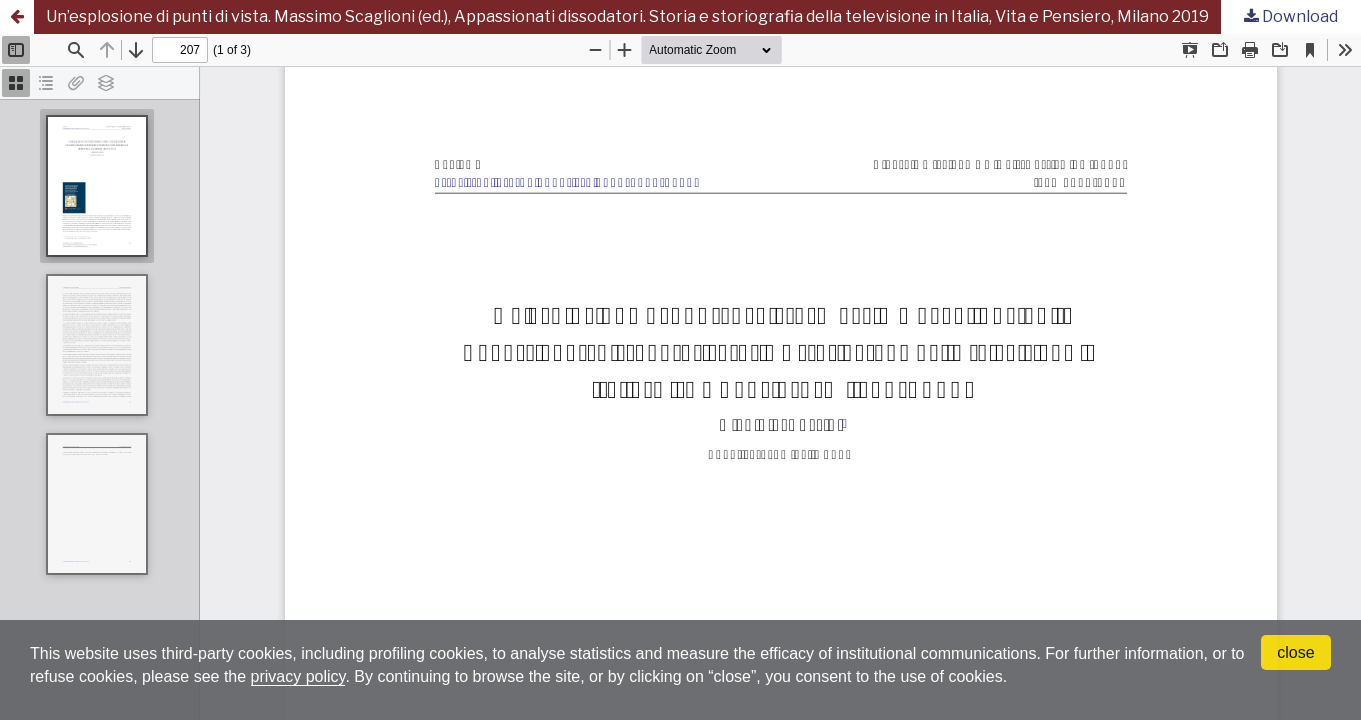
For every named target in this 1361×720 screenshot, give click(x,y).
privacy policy (298, 676)
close (1295, 652)
